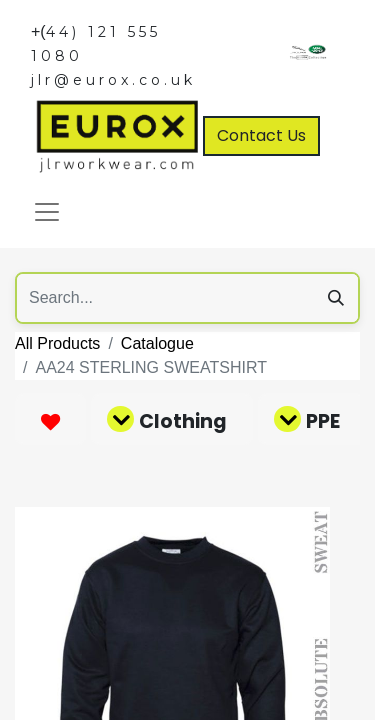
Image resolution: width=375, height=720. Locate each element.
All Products (57, 343)
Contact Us (261, 135)
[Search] (336, 298)
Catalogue (157, 343)
